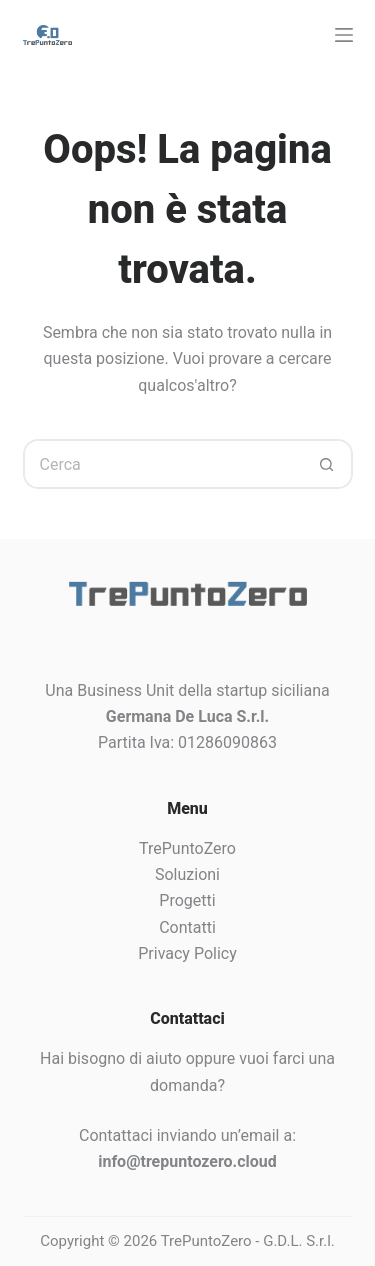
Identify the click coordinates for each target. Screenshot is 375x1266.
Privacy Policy (187, 953)
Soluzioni (187, 874)
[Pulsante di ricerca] (328, 464)
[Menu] (344, 35)
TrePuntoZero (187, 848)
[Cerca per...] (163, 464)
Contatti (187, 927)
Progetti (187, 900)
